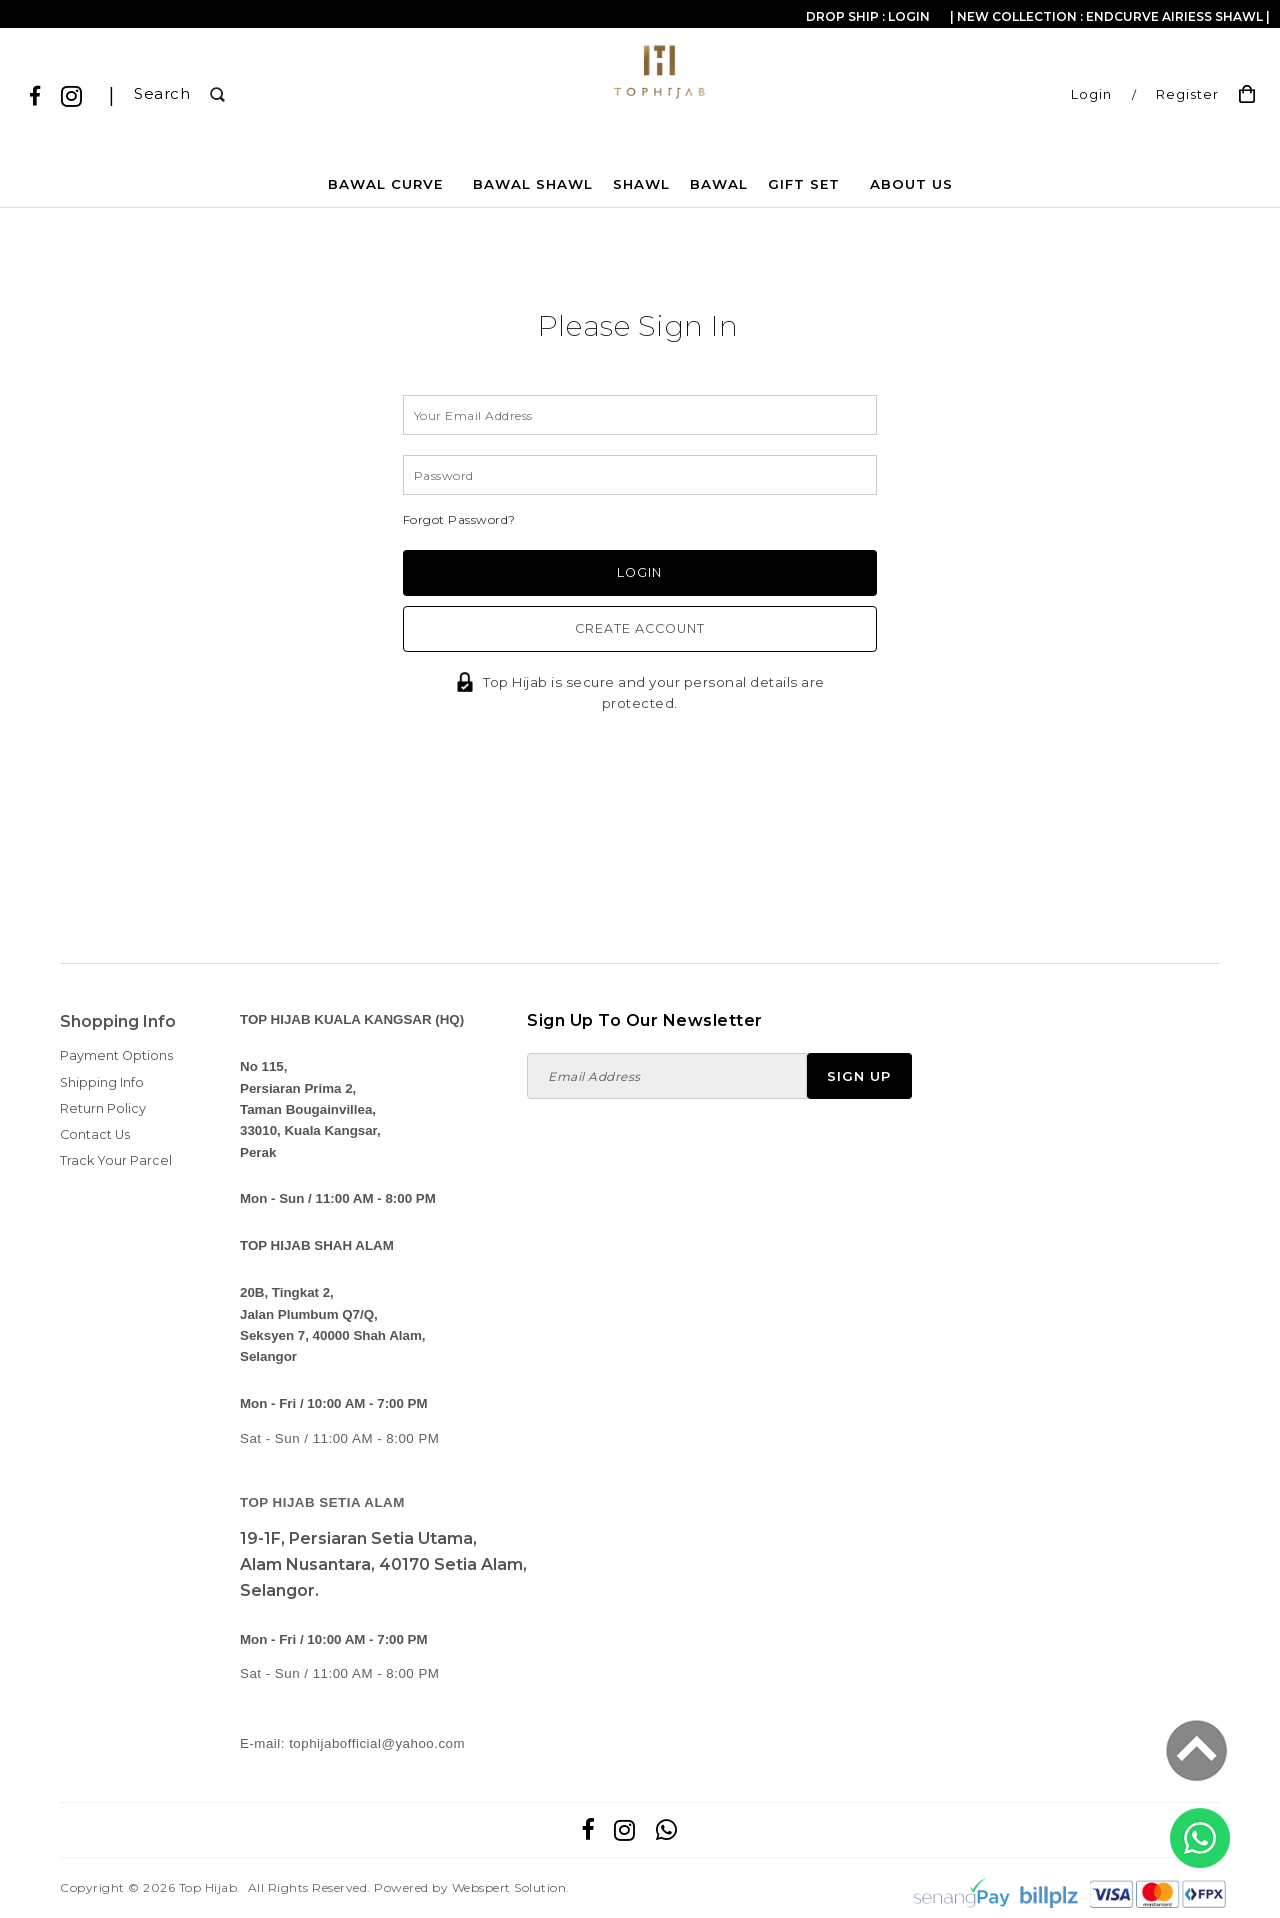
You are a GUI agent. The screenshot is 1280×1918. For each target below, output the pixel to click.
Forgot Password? (459, 519)
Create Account (640, 628)
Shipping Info (102, 1082)
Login (1091, 94)
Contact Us (95, 1134)
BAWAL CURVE (385, 184)
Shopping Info (118, 1021)
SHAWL (641, 184)
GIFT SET (804, 184)
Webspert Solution (509, 1887)
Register (1187, 94)
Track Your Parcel (116, 1160)
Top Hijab (208, 1887)
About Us (911, 184)
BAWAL (719, 184)
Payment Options (116, 1055)
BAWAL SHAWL (533, 184)
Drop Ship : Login (868, 16)
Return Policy (103, 1108)
